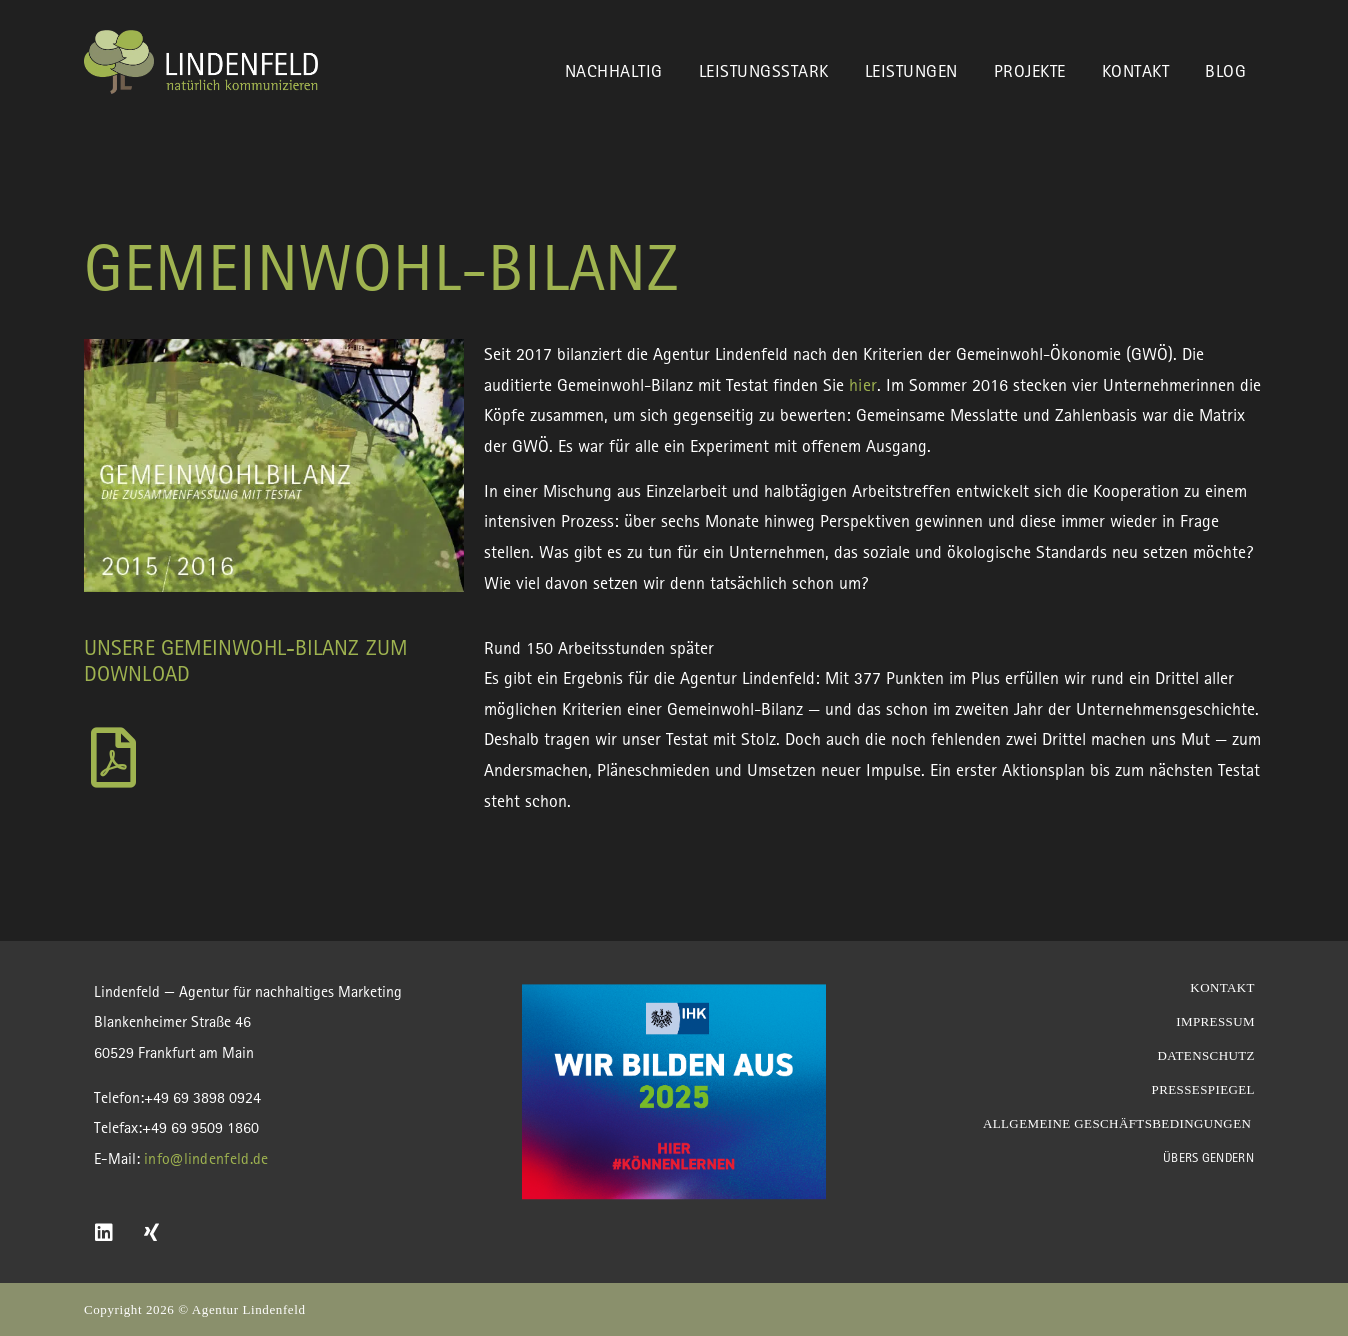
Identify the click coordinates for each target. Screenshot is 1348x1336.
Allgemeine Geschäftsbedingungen (1119, 1123)
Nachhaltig (614, 70)
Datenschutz (1206, 1055)
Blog (1225, 70)
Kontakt (1136, 70)
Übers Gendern (1208, 1157)
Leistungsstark (764, 70)
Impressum (1215, 1021)
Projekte (1030, 70)
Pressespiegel (1203, 1089)
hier (863, 384)
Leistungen (911, 70)
